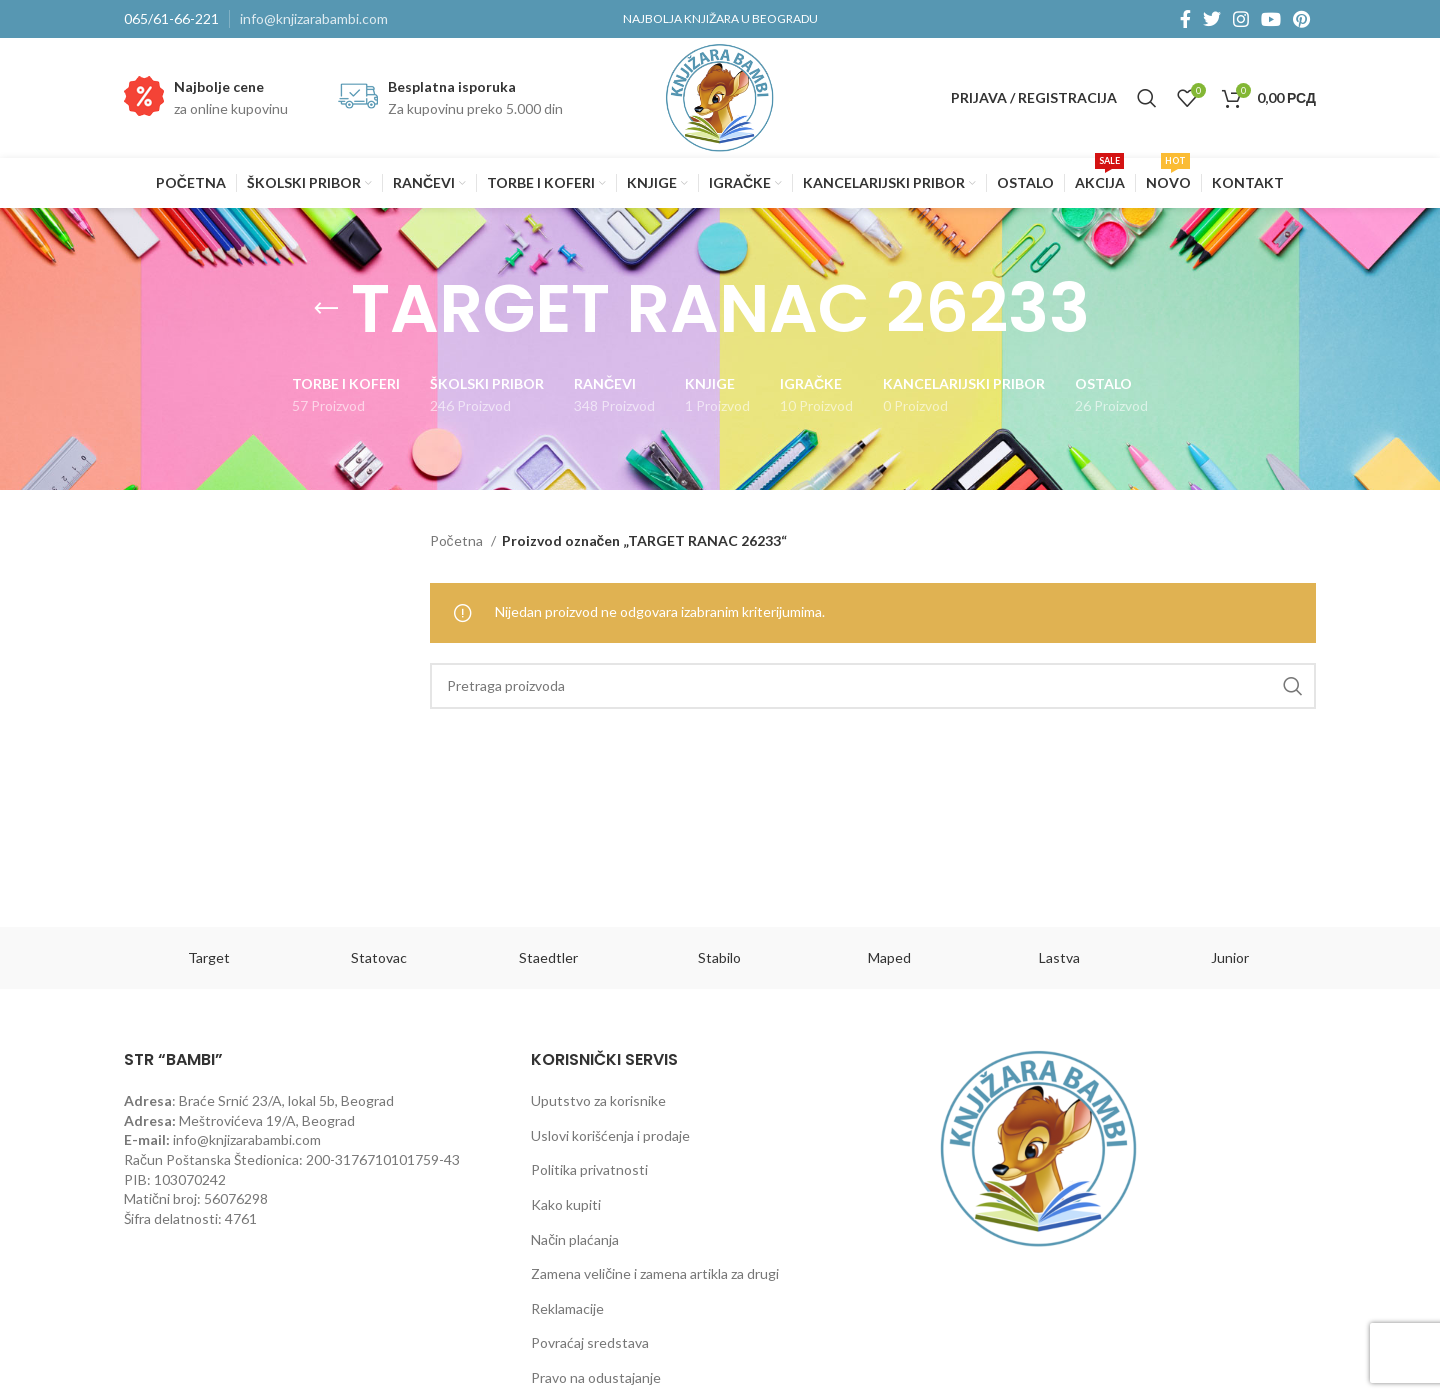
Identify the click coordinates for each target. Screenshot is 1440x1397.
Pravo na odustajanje (596, 1377)
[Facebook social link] (1185, 19)
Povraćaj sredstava (590, 1342)
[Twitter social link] (1212, 19)
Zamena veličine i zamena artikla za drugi (655, 1273)
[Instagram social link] (1241, 19)
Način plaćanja (575, 1239)
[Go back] (326, 309)
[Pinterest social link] (1301, 19)
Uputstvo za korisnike (598, 1100)
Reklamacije (567, 1308)
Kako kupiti (566, 1204)
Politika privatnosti (589, 1169)
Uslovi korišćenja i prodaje (610, 1135)
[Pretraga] (1147, 98)
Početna (458, 540)
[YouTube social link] (1271, 19)
